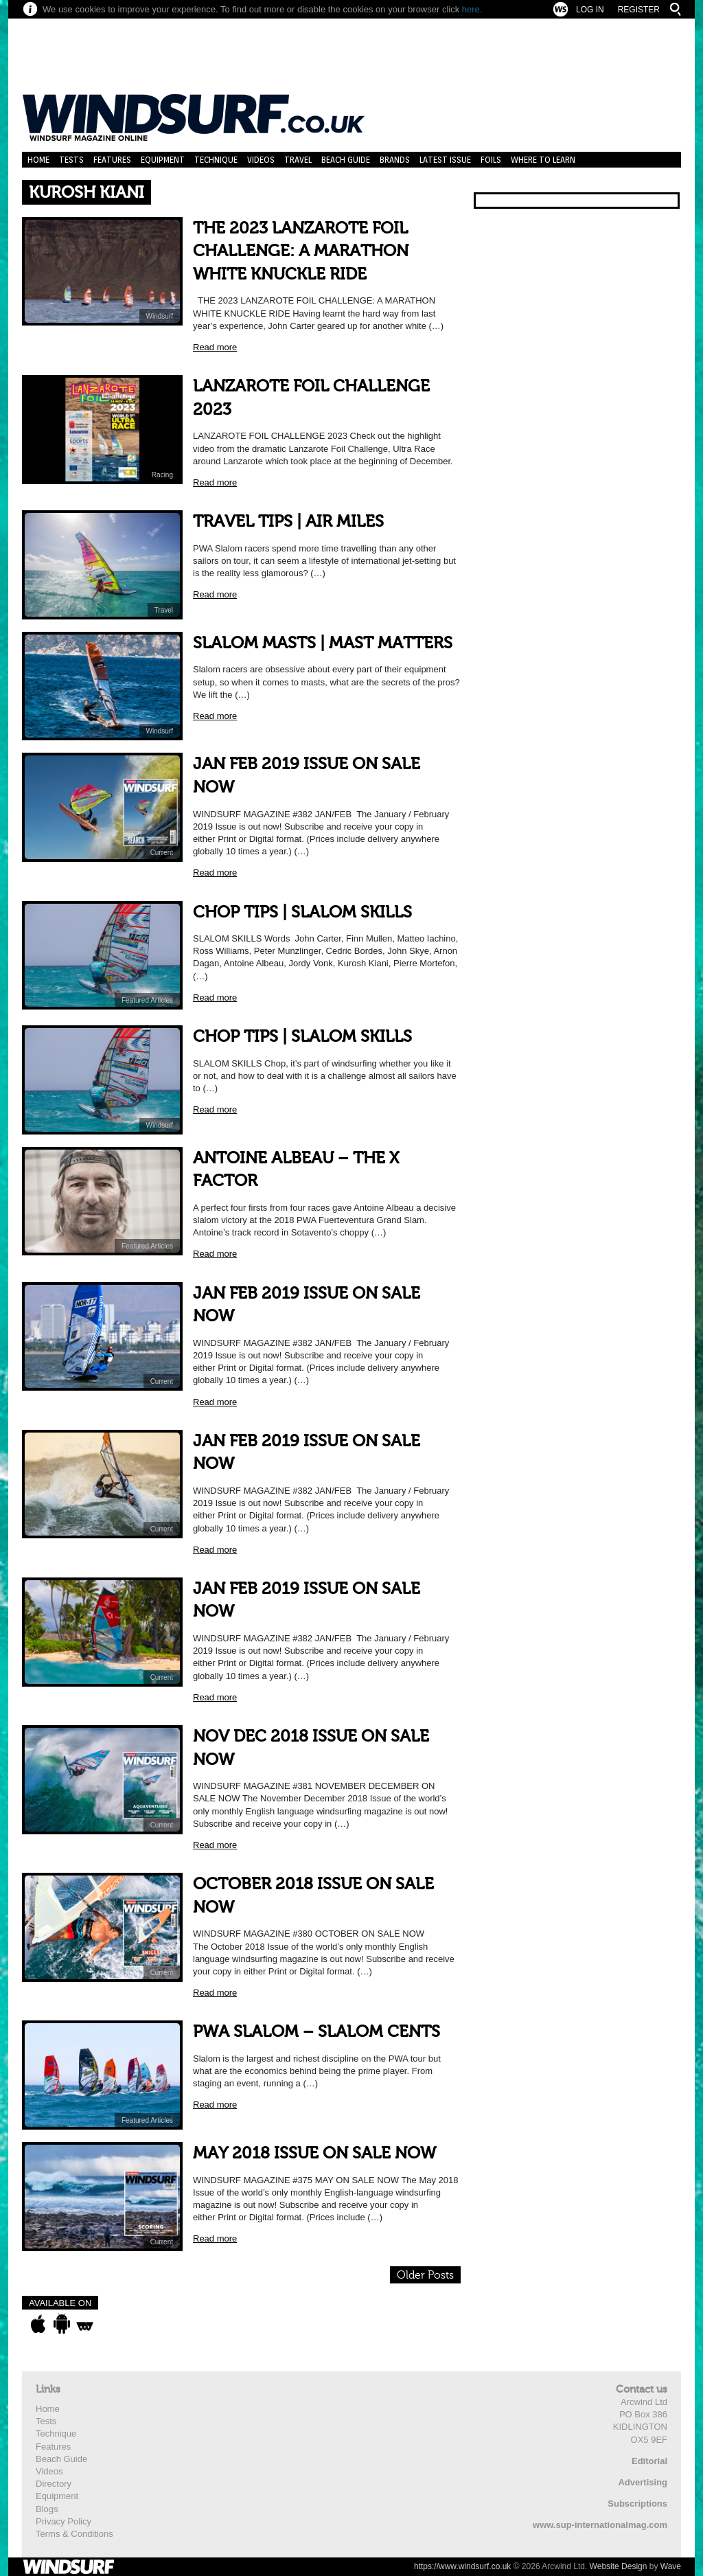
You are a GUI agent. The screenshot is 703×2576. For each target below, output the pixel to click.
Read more (215, 347)
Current (161, 852)
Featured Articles (147, 1000)
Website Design (618, 2566)
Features (112, 160)
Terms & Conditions (74, 2534)
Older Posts (425, 2275)
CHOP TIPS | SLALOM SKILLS (302, 912)
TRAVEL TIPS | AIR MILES (288, 521)
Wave (670, 2566)
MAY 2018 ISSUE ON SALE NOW (314, 2153)
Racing (162, 475)
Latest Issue (445, 160)
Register (639, 9)
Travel (298, 160)
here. (472, 9)
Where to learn (543, 160)
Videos (261, 160)
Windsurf (159, 316)
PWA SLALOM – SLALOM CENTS (316, 2031)
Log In (590, 9)
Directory (53, 2483)
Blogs (47, 2509)
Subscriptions (637, 2503)
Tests (71, 160)
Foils (491, 160)
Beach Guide (345, 160)
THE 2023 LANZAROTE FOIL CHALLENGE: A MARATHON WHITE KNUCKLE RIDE (300, 251)
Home (38, 160)
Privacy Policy (63, 2521)
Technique (216, 160)
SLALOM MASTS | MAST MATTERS (322, 643)
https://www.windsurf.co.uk (462, 2566)
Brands (395, 160)
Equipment (163, 160)
